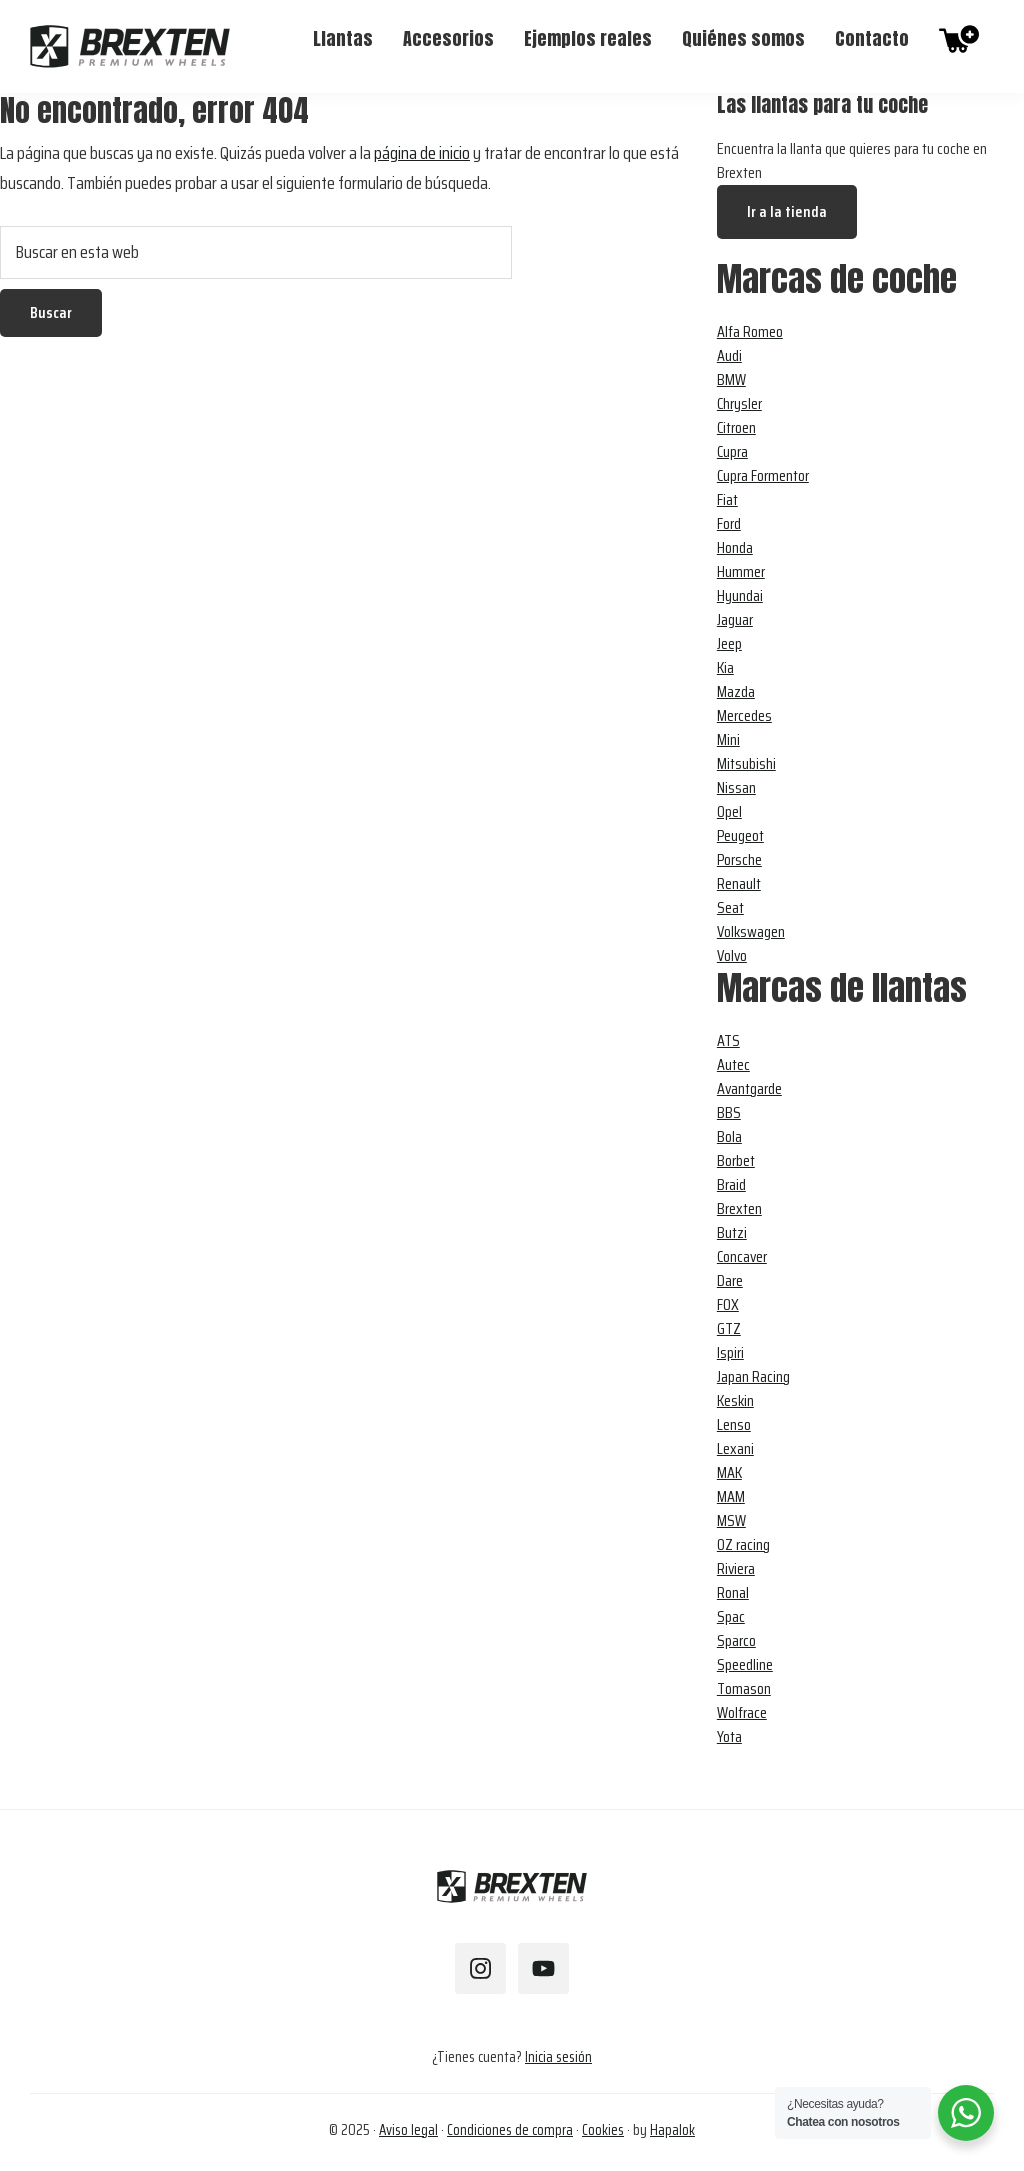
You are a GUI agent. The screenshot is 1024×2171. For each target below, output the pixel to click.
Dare (730, 1280)
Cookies (603, 2130)
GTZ (729, 1328)
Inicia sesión (558, 2057)
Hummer (741, 571)
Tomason (744, 1688)
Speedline (745, 1664)
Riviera (736, 1568)
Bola (729, 1136)
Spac (731, 1616)
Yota (729, 1736)
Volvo (732, 955)
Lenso (734, 1424)
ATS (728, 1040)
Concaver (742, 1256)
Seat (730, 907)
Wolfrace (742, 1712)
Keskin (735, 1400)
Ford (729, 523)
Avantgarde (749, 1088)
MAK (729, 1472)
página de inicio (422, 153)
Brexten (739, 1208)
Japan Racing (753, 1376)
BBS (729, 1112)
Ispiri (730, 1352)
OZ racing (743, 1544)
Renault (739, 883)
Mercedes (744, 715)
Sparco (736, 1640)
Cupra (732, 451)
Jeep (729, 643)
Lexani (735, 1448)
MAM (731, 1496)
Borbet (736, 1160)
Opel (729, 811)
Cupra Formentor (763, 475)
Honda (735, 547)
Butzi (732, 1232)
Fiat (727, 499)
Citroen (736, 427)
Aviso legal (408, 2130)
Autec (733, 1064)
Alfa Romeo (750, 331)
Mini (728, 739)
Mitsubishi (746, 763)
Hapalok (672, 2130)
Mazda (736, 691)
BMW (731, 379)
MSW (731, 1520)
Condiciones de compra (510, 2130)
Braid (731, 1184)
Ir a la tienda (787, 211)
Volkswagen (751, 931)
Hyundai (740, 595)
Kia (725, 667)
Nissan (736, 787)
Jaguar (735, 619)
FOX (728, 1304)
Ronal (733, 1592)
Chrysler (739, 403)
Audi (729, 355)
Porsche (739, 859)
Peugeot (740, 835)
